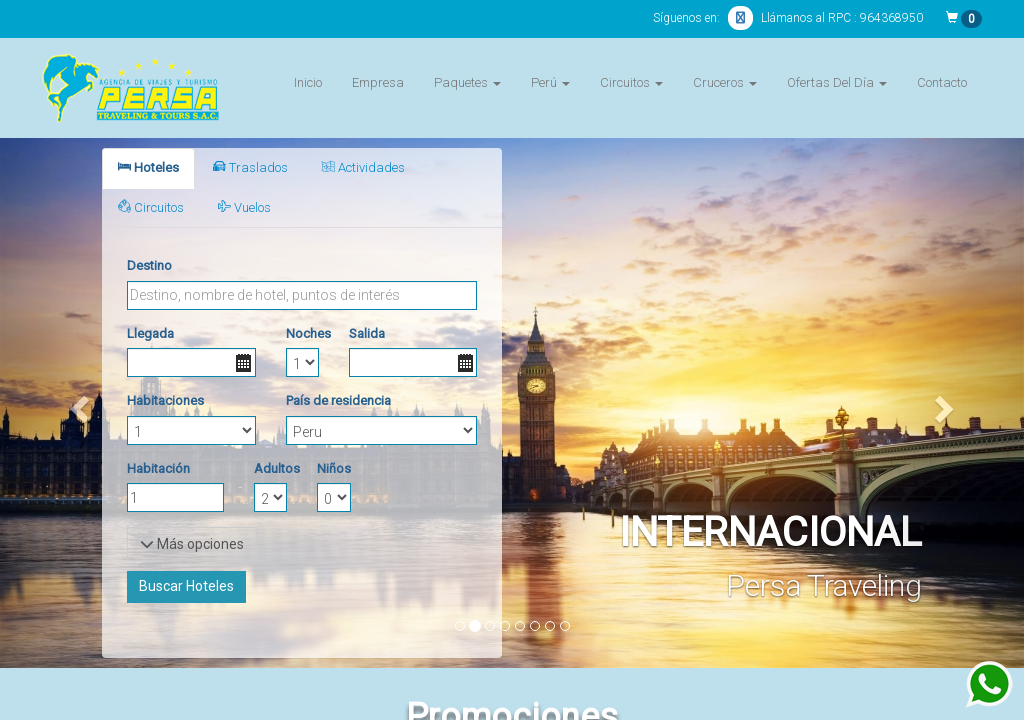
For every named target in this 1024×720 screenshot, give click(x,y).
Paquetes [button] (467, 82)
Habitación (158, 468)
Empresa (378, 82)
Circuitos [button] (631, 82)
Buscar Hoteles (186, 586)
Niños (333, 468)
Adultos (270, 468)
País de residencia (338, 400)
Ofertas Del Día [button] (837, 82)
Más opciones (192, 544)
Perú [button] (550, 82)
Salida (367, 333)
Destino (149, 265)
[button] (77, 403)
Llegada (150, 333)
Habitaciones (165, 400)
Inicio (308, 82)
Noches (302, 333)
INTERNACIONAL (770, 532)
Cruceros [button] (725, 82)
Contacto (942, 82)
